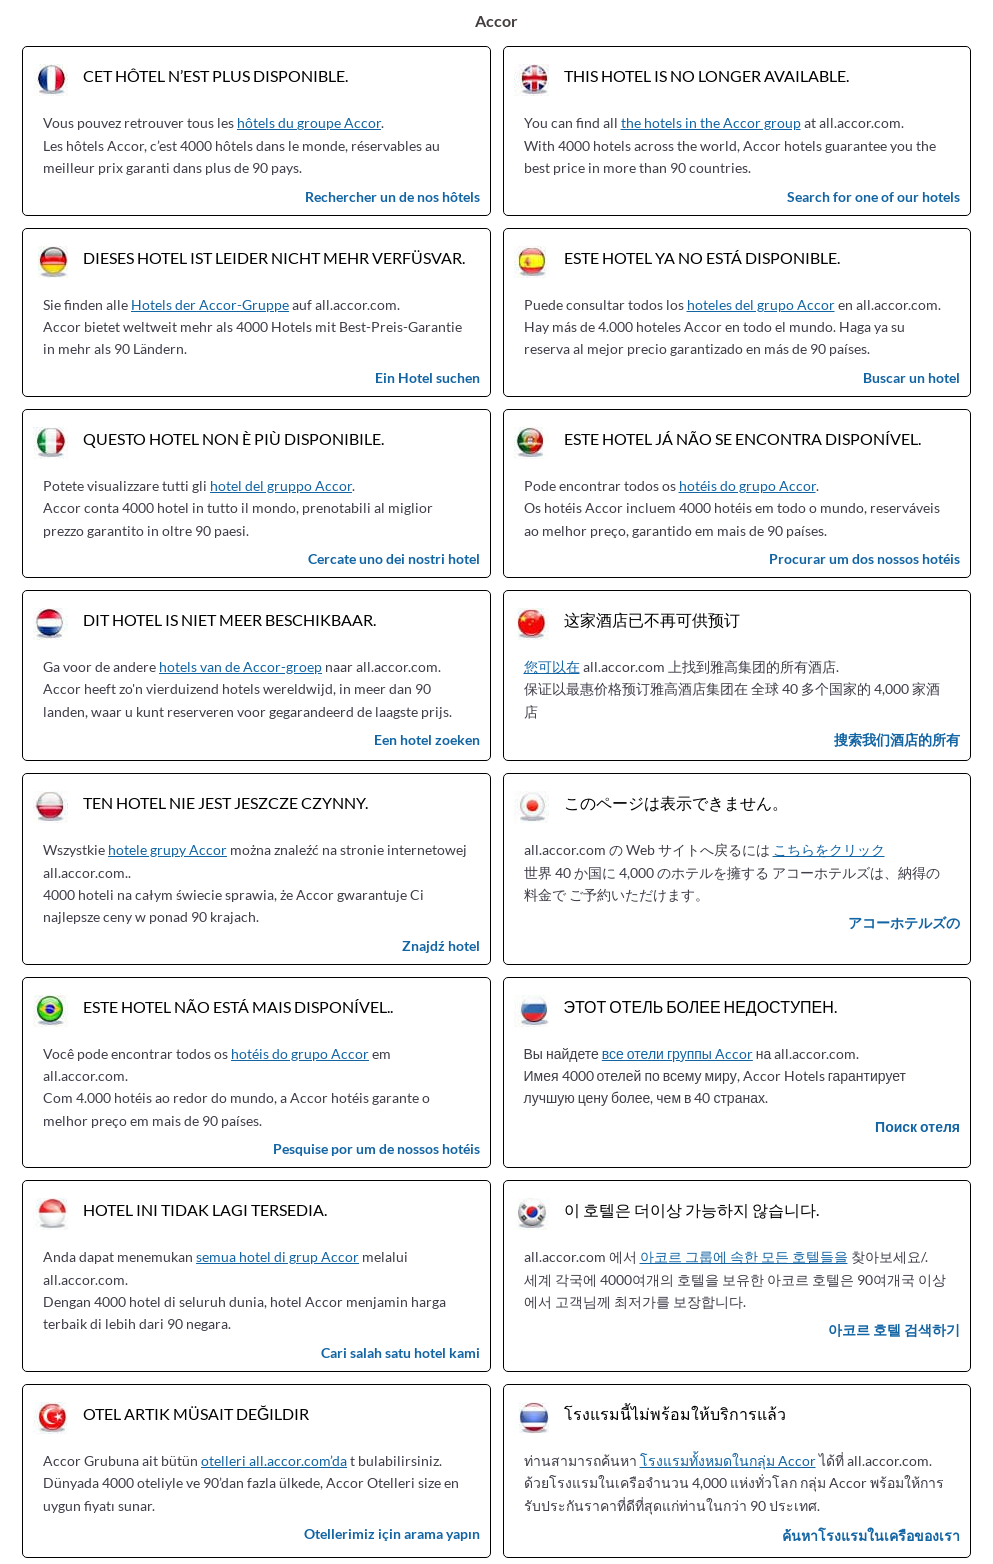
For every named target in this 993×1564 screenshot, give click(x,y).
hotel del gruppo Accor (281, 485)
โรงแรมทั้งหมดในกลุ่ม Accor (728, 1460)
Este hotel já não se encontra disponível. (742, 438)
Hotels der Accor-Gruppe (210, 304)
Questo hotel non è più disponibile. (233, 438)
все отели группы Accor (677, 1053)
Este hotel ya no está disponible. (702, 257)
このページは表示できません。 (676, 802)
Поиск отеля (917, 1126)
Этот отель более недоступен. (700, 1006)
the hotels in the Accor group (711, 122)
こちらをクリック (829, 849)
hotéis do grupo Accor (747, 485)
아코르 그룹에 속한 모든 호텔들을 (744, 1256)
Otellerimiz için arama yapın (392, 1533)
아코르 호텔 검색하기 (894, 1329)
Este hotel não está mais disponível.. (238, 1006)
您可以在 (552, 666)
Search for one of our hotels (873, 196)
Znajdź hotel (441, 945)
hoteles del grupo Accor (761, 304)
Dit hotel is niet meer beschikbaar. (229, 619)
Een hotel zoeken (427, 739)
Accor (496, 20)
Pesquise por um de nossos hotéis (376, 1148)
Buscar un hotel (911, 377)
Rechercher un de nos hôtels (392, 196)
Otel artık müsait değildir (196, 1413)
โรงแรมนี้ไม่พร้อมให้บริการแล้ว (675, 1413)
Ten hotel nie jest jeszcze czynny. (225, 802)
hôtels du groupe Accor (309, 122)
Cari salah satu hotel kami (400, 1352)
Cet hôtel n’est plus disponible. (215, 75)
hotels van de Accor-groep (240, 666)
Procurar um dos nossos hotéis (864, 558)
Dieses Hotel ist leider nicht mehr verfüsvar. (274, 257)
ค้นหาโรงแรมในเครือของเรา (871, 1535)
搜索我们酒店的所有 (897, 739)
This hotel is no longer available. (706, 75)
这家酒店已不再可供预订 (652, 619)
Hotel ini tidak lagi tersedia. (205, 1209)
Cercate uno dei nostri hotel (394, 558)
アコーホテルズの (904, 922)
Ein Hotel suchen (427, 377)
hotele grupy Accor (167, 849)
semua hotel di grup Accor (277, 1256)
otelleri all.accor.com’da (274, 1460)
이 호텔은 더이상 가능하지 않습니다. (691, 1209)
